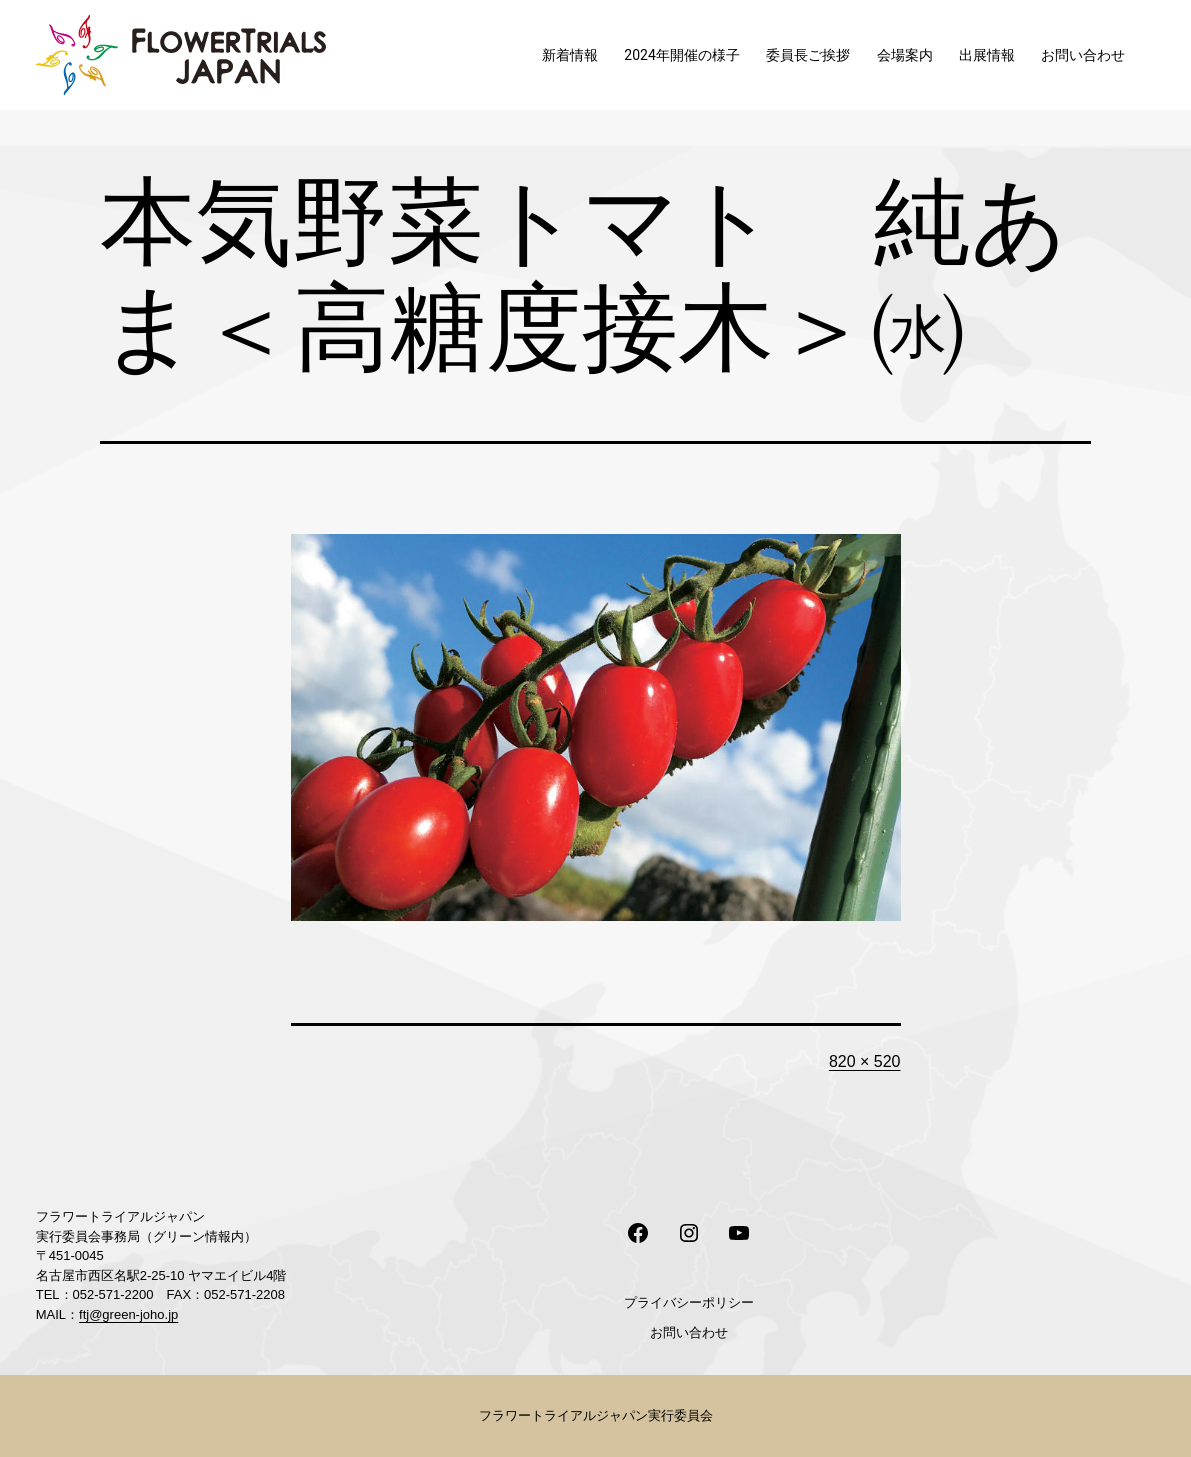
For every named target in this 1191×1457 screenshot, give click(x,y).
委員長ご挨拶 (808, 55)
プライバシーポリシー (689, 1302)
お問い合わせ (1083, 55)
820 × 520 (865, 1061)
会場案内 (905, 55)
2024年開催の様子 (681, 55)
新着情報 (570, 55)
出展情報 (987, 55)
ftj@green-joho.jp (128, 1314)
